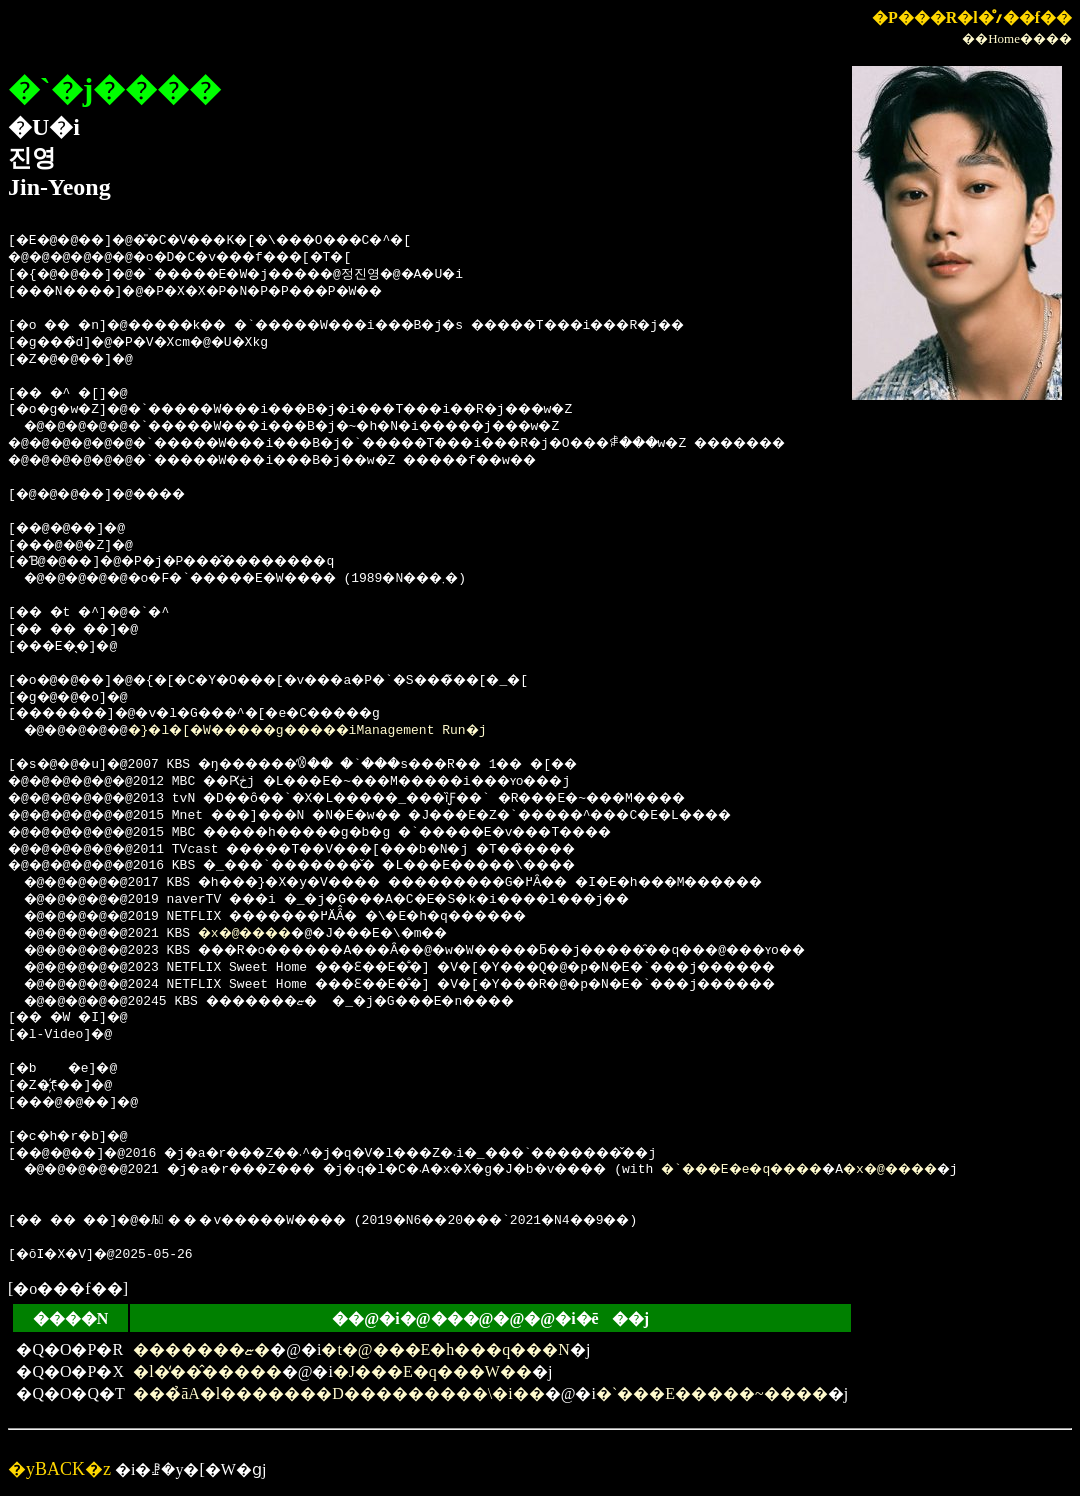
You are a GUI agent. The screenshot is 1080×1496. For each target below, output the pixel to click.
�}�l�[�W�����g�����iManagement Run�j (340, 731)
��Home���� (1017, 38)
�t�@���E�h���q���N (445, 1349)
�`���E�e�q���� (829, 1170)
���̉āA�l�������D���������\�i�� (339, 1393)
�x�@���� (265, 934)
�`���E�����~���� (712, 1393)
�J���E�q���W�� (432, 1371)
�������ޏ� (201, 1349)
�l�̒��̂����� (207, 1371)
